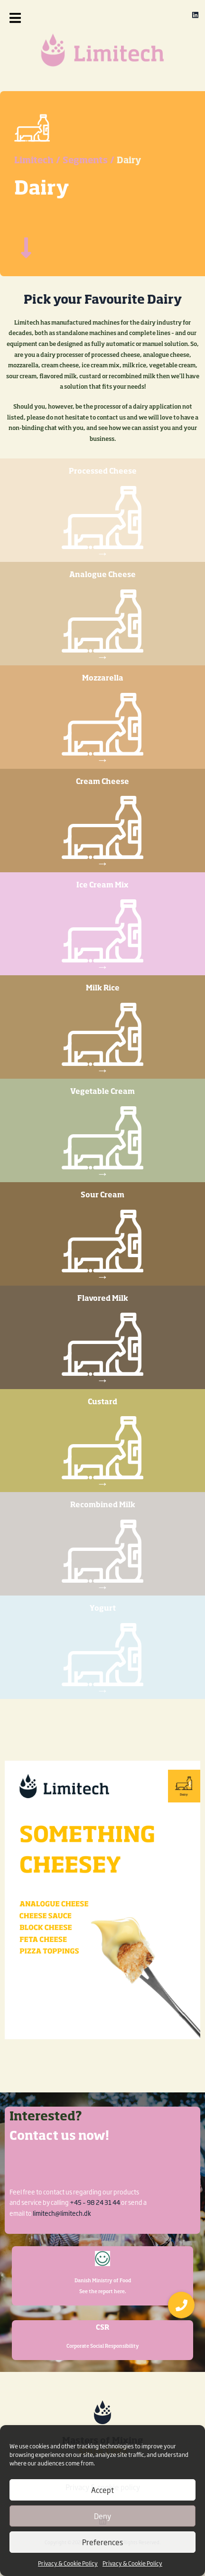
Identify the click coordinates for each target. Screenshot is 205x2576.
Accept (102, 2489)
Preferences (102, 2542)
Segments (85, 161)
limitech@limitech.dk (62, 2213)
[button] (25, 17)
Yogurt (103, 1608)
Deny (102, 2516)
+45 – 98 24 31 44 (95, 2202)
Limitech (34, 161)
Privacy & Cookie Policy (68, 2563)
